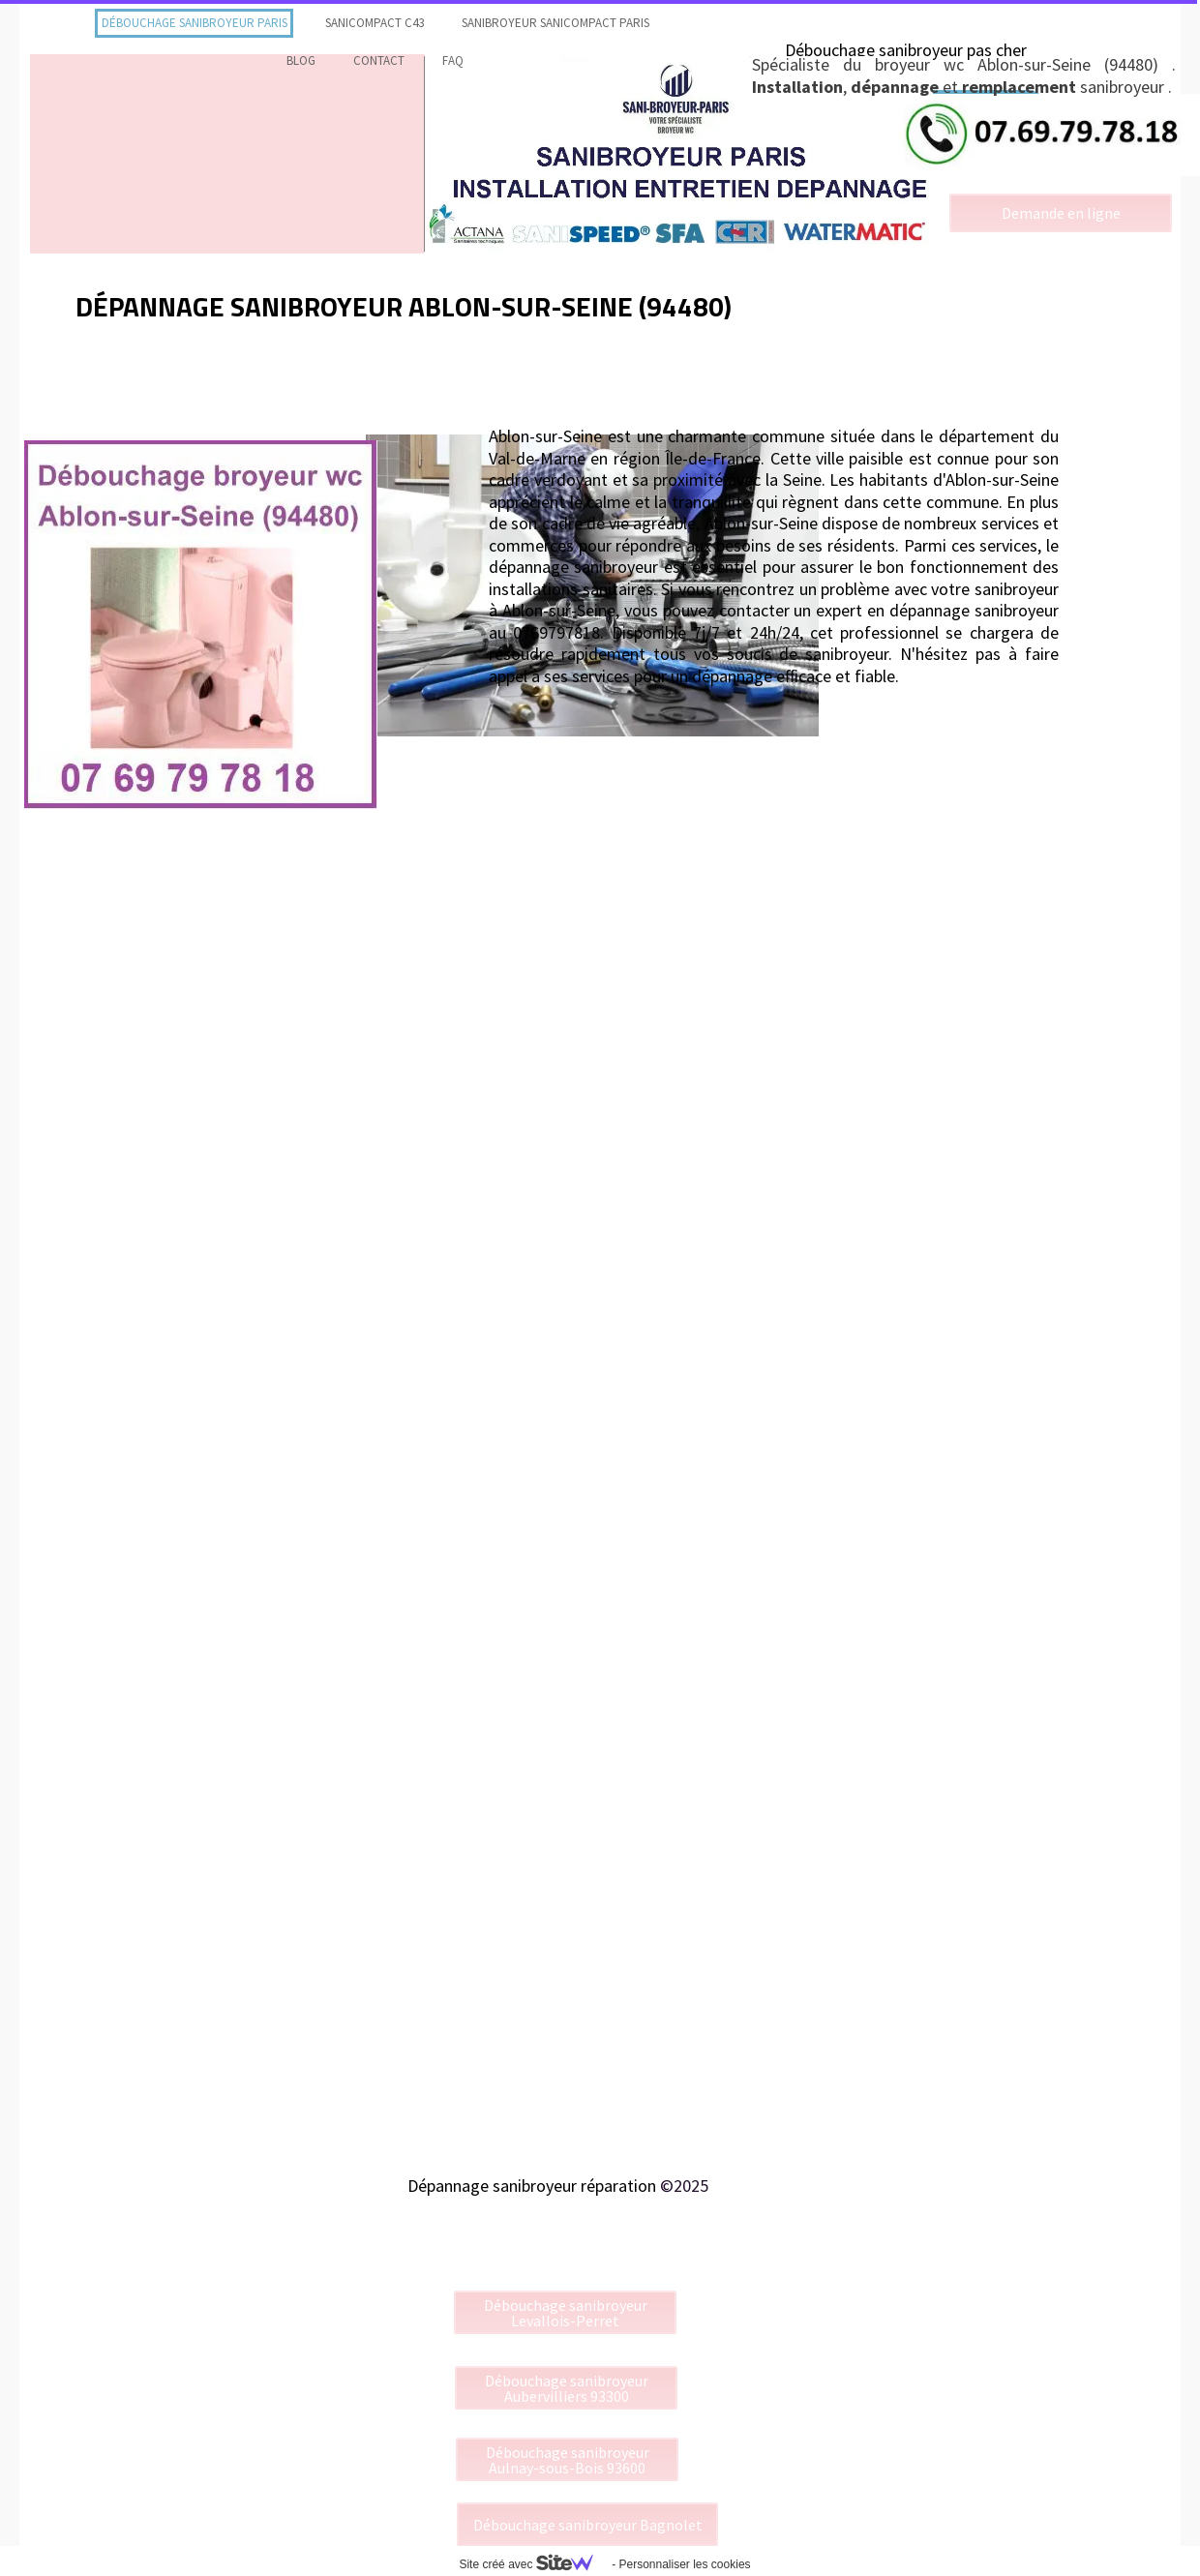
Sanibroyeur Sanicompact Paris (555, 23)
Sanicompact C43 (374, 23)
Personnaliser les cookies (684, 2564)
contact (379, 60)
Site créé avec (533, 2564)
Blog (300, 60)
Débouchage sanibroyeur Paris (194, 23)
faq (453, 60)
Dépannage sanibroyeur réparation (531, 2185)
